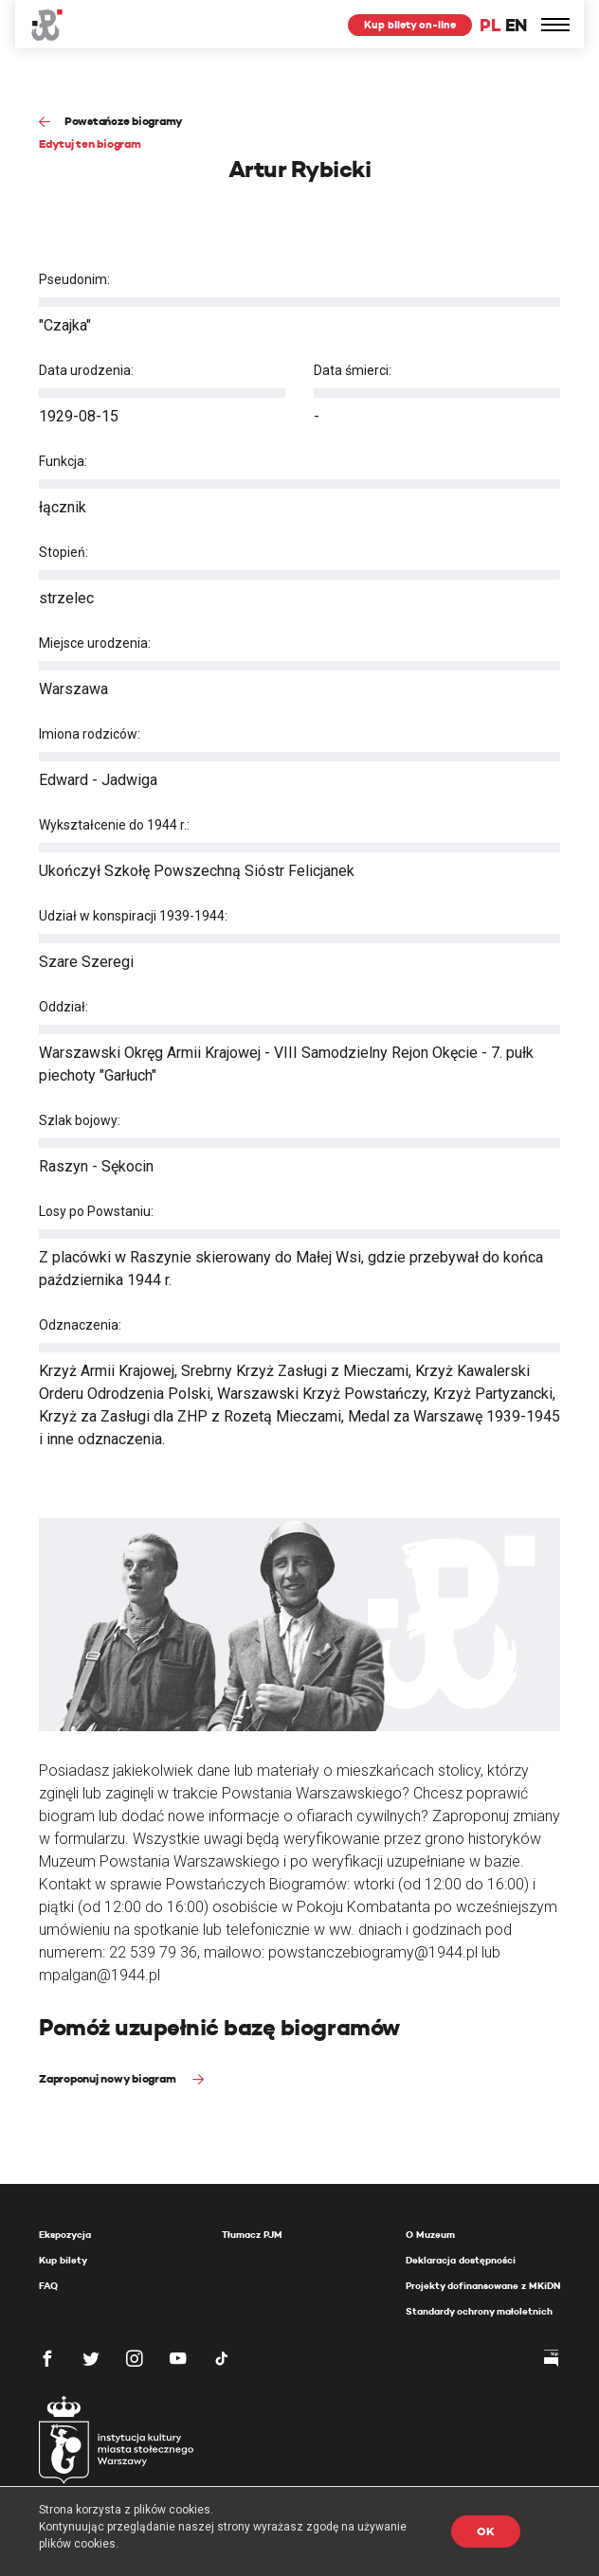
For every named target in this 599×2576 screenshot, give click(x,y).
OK (486, 2531)
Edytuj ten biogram (90, 143)
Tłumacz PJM (252, 2234)
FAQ (48, 2286)
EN (516, 25)
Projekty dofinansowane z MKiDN (483, 2286)
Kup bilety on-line (410, 24)
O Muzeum (430, 2234)
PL (490, 25)
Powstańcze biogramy (123, 121)
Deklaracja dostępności (461, 2260)
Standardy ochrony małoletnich (479, 2311)
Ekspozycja (65, 2234)
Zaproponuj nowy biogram (108, 2078)
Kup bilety (63, 2260)
